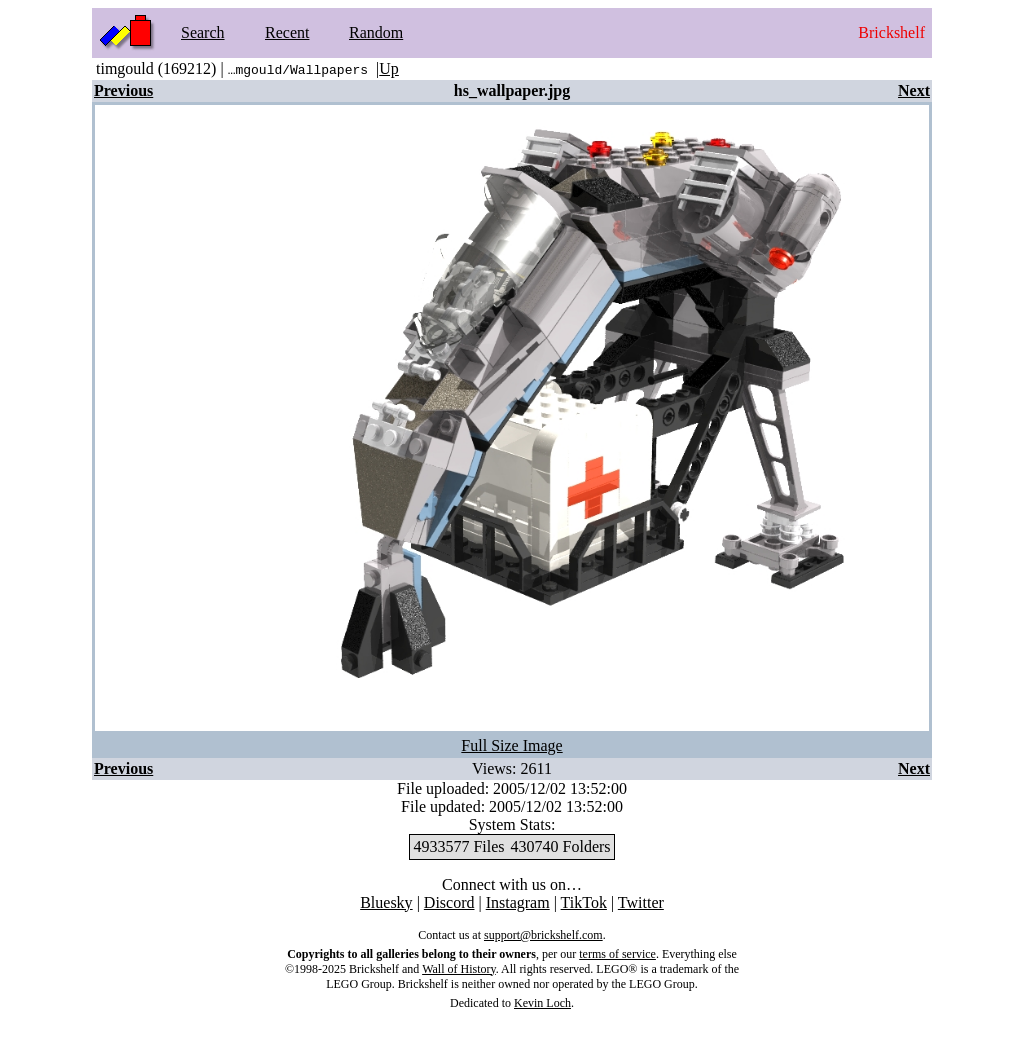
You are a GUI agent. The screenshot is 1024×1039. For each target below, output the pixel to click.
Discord (449, 902)
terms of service (617, 954)
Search (203, 32)
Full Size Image (511, 745)
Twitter (641, 902)
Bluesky (386, 902)
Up (389, 68)
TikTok (584, 902)
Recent (287, 32)
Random (376, 32)
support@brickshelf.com (543, 935)
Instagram (518, 902)
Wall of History (459, 969)
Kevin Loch (542, 1003)
